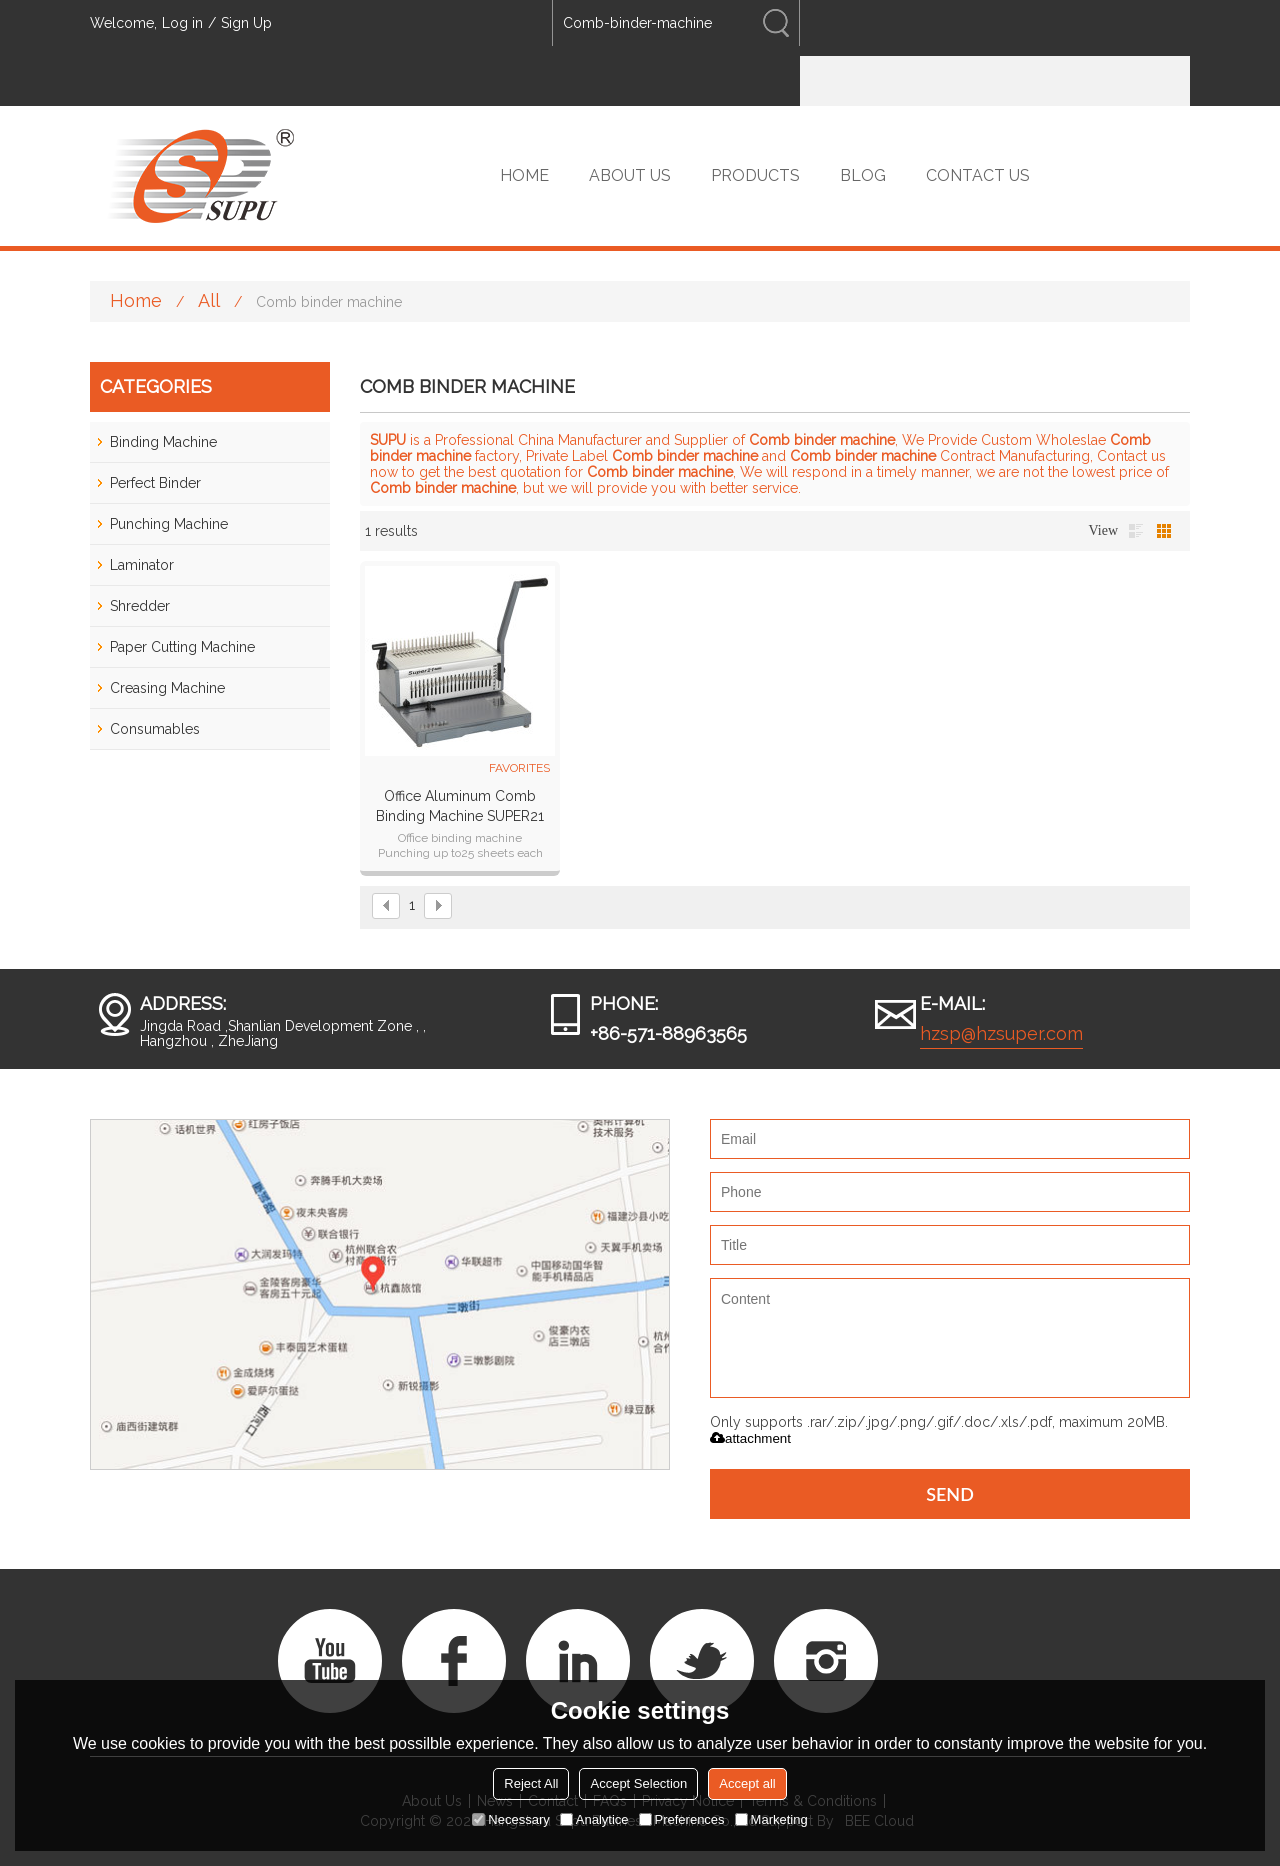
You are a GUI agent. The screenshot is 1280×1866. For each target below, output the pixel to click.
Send (950, 1494)
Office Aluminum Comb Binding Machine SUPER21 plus (460, 807)
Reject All (531, 1783)
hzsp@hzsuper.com (1001, 1033)
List (1136, 531)
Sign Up (246, 23)
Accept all (747, 1783)
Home (136, 300)
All (209, 300)
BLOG (863, 175)
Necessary (510, 1819)
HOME (524, 175)
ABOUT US (630, 175)
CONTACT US (978, 175)
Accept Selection (638, 1783)
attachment (750, 1438)
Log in (182, 23)
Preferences (682, 1819)
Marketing (771, 1819)
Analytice (594, 1819)
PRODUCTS (755, 175)
